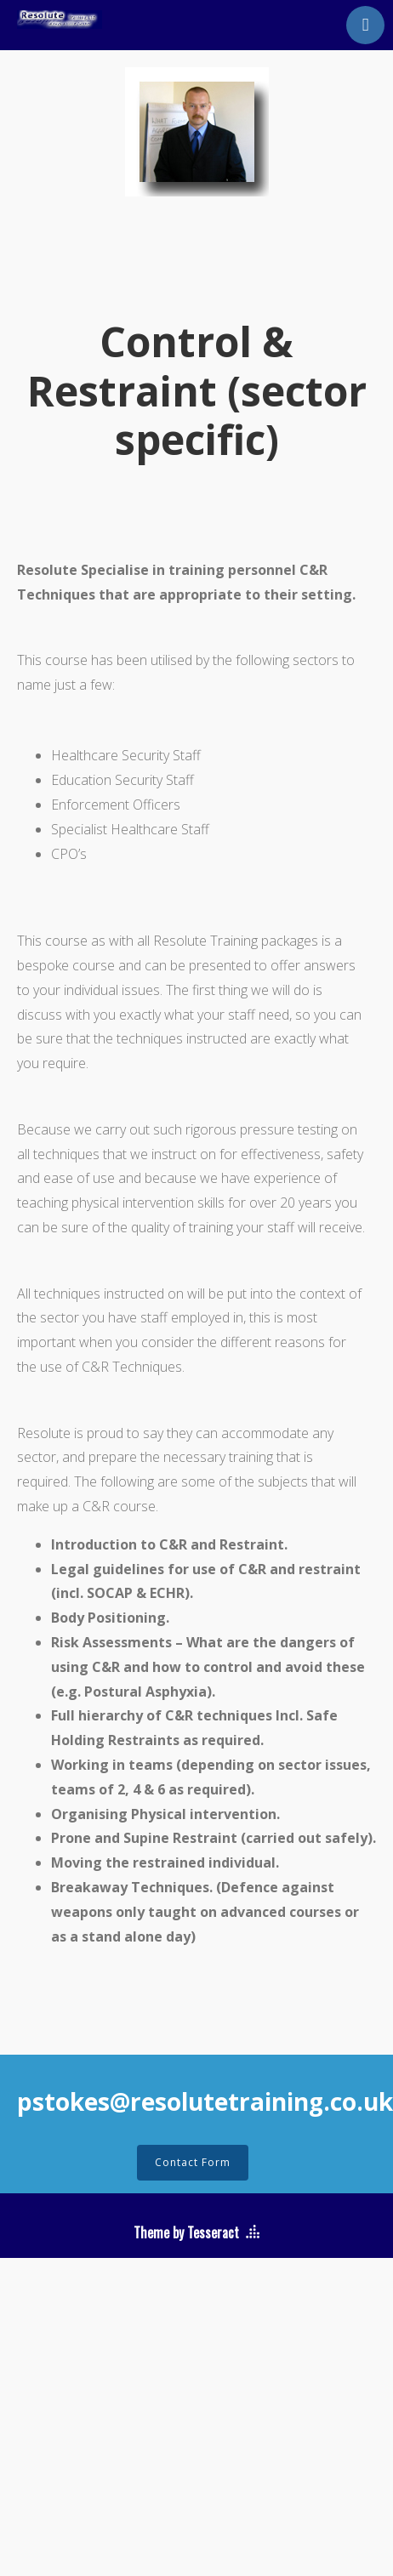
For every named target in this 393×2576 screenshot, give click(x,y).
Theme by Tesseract (186, 2232)
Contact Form (193, 2162)
